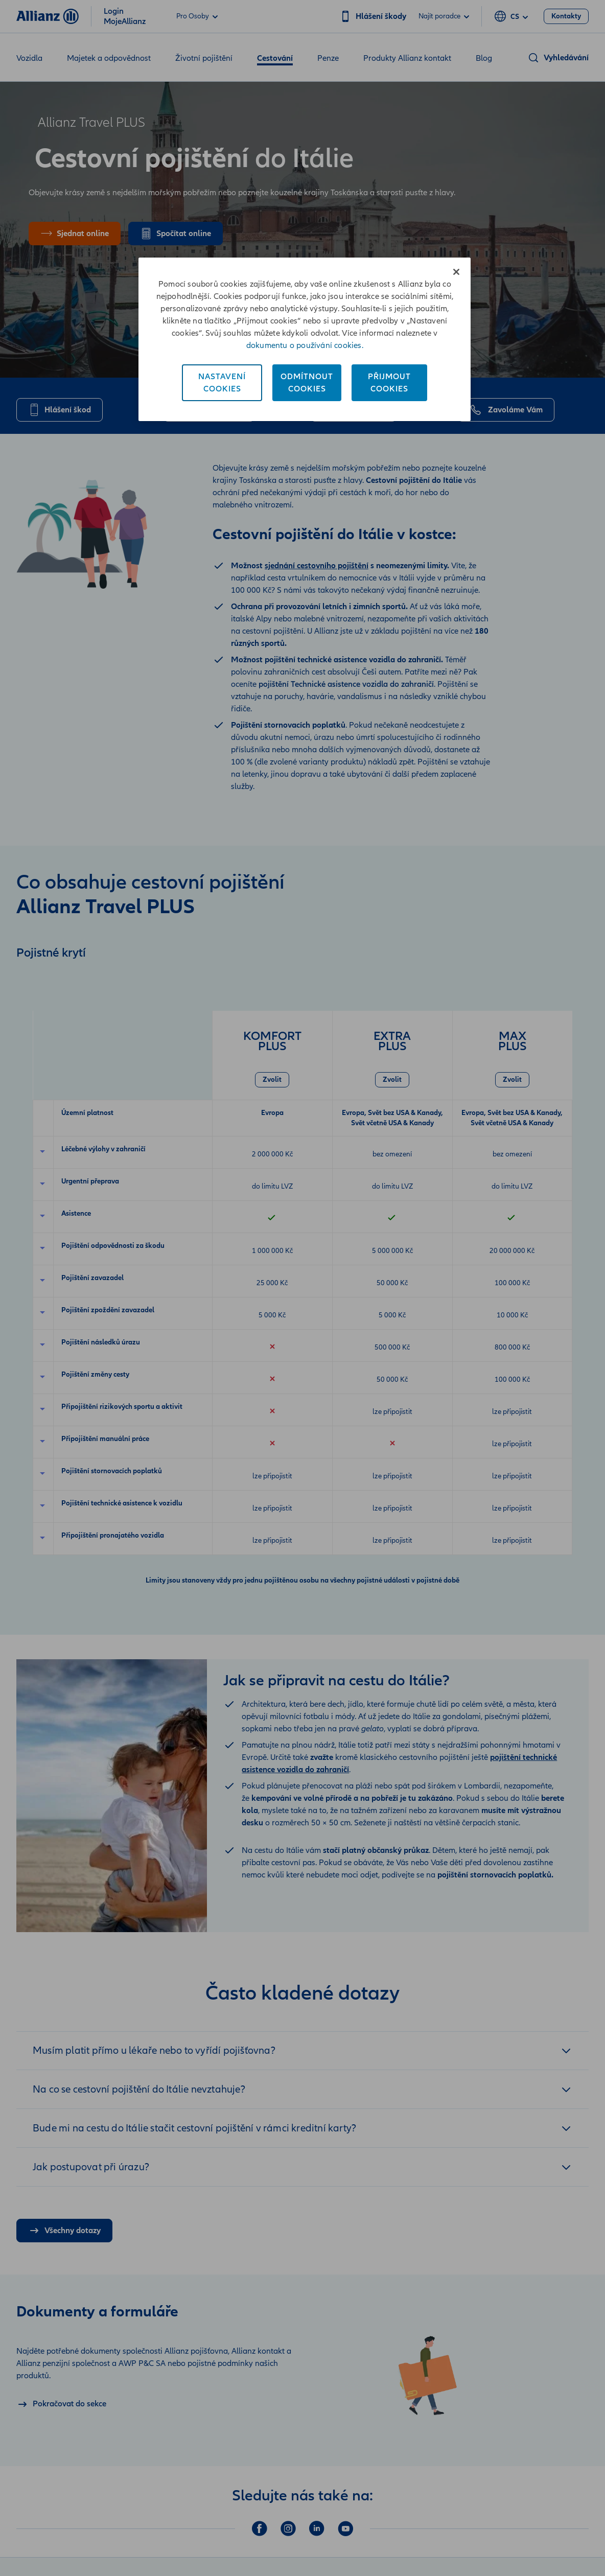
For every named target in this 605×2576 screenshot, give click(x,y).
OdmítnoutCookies (307, 383)
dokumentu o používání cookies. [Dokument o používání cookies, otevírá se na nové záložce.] (304, 345)
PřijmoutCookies (389, 383)
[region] (304, 339)
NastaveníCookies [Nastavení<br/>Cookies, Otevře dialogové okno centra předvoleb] (222, 383)
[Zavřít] (456, 272)
